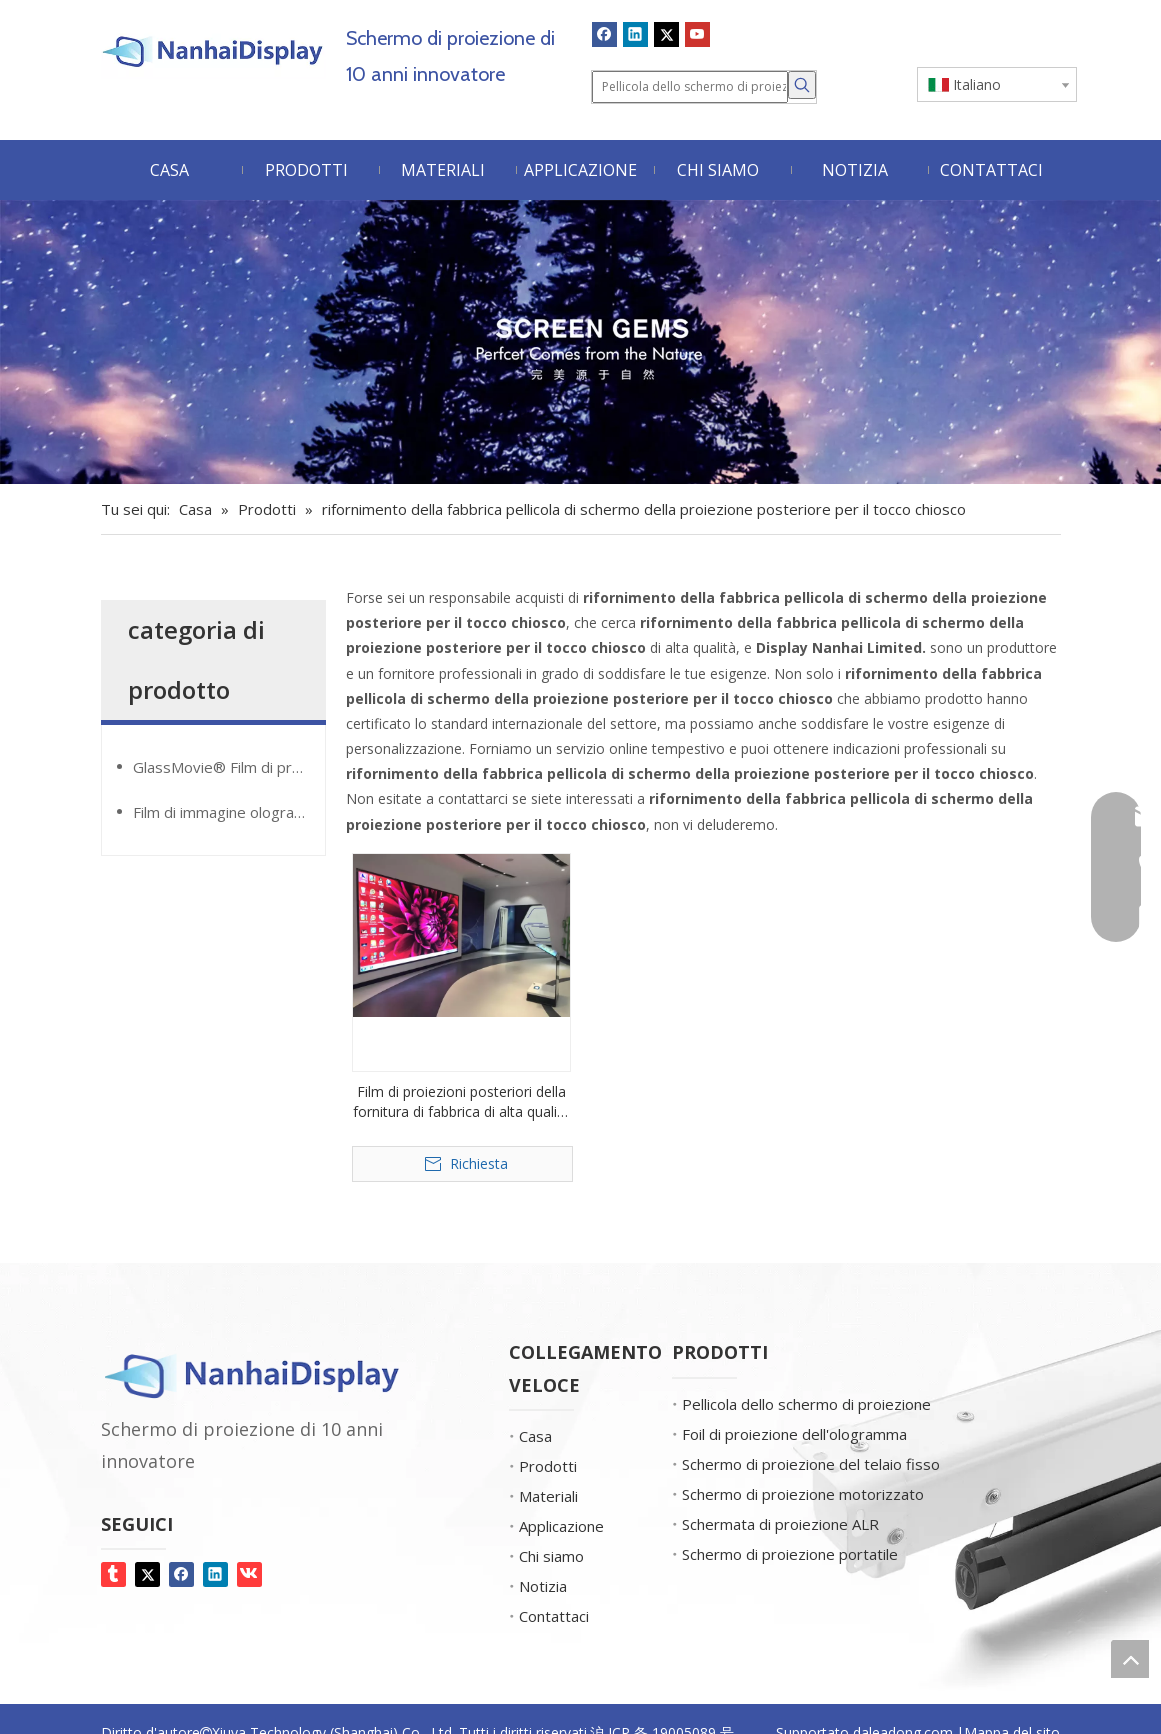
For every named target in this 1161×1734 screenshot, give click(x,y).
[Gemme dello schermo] (580, 342)
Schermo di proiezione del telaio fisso (811, 1464)
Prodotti (548, 1466)
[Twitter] (666, 34)
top (1130, 1659)
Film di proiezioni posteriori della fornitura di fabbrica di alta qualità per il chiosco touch (461, 1102)
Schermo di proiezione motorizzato (803, 1494)
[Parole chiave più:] (802, 85)
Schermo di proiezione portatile (790, 1554)
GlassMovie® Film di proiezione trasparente (229, 767)
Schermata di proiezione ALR (780, 1524)
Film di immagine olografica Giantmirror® (229, 812)
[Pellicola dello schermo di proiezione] (690, 87)
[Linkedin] (635, 34)
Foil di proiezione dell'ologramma (794, 1434)
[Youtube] (697, 34)
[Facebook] (604, 34)
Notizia (543, 1586)
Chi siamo (551, 1556)
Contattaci (554, 1616)
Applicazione (561, 1526)
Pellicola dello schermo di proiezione (806, 1404)
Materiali (548, 1496)
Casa (535, 1436)
